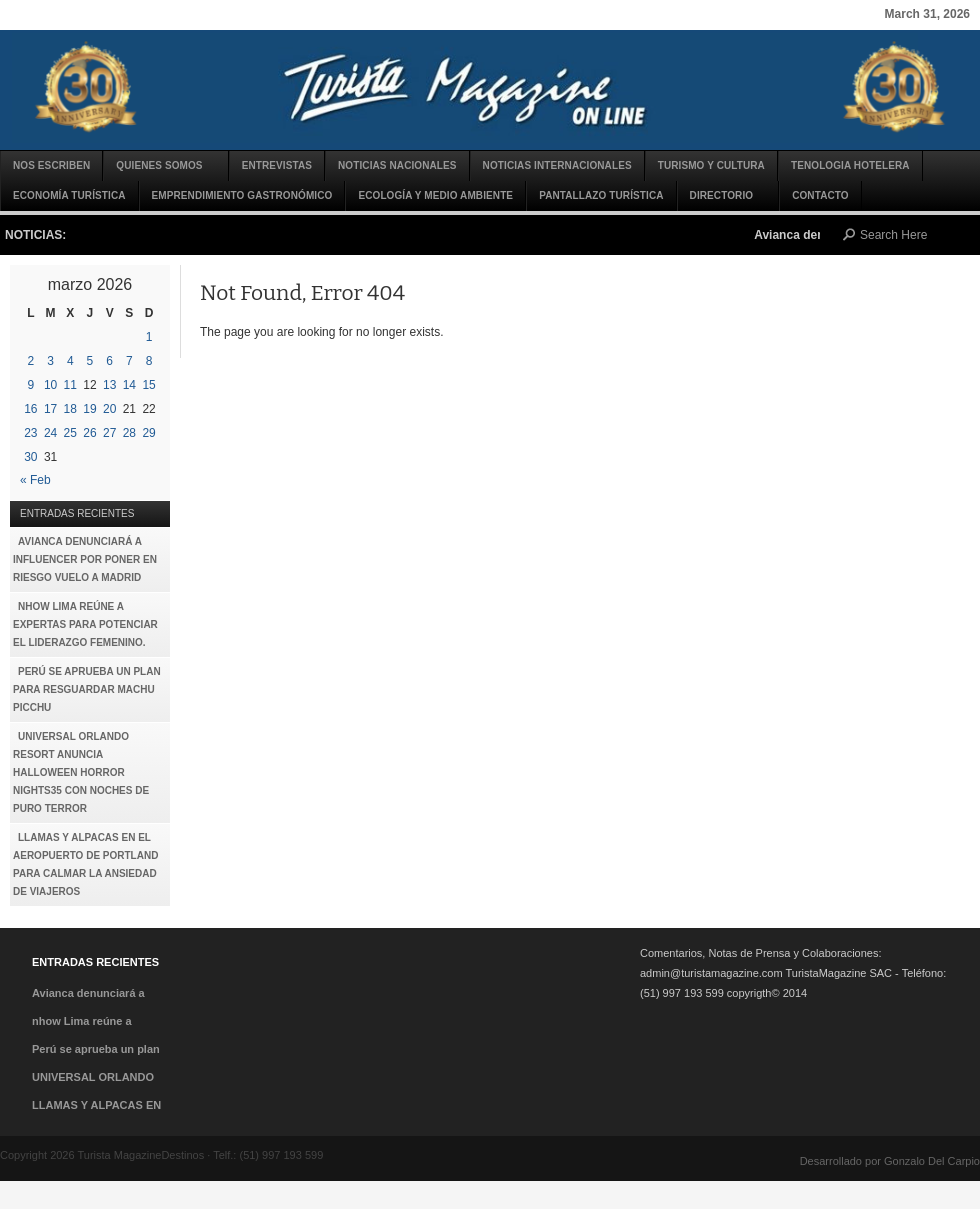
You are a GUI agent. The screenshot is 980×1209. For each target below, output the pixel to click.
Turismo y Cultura (711, 165)
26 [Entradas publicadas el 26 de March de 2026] (89, 433)
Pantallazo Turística (601, 195)
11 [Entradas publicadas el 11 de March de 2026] (70, 385)
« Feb (35, 480)
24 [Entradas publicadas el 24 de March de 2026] (50, 433)
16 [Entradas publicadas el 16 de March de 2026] (30, 409)
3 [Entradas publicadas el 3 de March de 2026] (50, 361)
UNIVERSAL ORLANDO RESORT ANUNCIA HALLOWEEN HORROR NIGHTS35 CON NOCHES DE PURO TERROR (81, 772)
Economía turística (69, 195)
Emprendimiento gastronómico (242, 195)
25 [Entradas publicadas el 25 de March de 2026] (70, 433)
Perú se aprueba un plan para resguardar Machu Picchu (87, 689)
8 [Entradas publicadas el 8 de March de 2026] (149, 361)
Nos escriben (51, 165)
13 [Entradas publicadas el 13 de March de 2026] (109, 385)
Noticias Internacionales (557, 165)
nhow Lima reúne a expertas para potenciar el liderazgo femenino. (85, 624)
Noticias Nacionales (397, 165)
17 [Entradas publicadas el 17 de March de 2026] (50, 409)
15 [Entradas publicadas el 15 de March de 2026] (148, 385)
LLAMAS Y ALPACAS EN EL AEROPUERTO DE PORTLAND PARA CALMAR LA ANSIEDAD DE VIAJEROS (85, 864)
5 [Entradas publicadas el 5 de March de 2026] (90, 361)
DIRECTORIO (723, 200)
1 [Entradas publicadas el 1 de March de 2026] (149, 337)
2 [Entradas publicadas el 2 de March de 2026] (31, 361)
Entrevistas (277, 165)
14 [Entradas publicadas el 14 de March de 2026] (129, 385)
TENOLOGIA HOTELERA (850, 165)
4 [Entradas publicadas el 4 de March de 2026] (70, 361)
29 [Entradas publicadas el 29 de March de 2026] (148, 433)
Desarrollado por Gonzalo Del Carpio (890, 1161)
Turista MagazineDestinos (490, 90)
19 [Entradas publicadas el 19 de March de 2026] (89, 409)
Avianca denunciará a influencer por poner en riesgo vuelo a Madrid (85, 559)
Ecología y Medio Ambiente (435, 195)
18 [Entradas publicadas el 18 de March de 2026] (70, 409)
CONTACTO (820, 195)
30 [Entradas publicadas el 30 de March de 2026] (30, 457)
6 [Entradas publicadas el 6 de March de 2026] (109, 361)
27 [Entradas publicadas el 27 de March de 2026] (109, 433)
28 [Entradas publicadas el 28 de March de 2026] (129, 433)
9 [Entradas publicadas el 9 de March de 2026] (31, 385)
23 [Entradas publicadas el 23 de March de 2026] (30, 433)
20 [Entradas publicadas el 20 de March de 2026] (109, 409)
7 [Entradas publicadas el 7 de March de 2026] (129, 361)
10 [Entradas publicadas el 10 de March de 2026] (50, 385)
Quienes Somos (160, 170)
